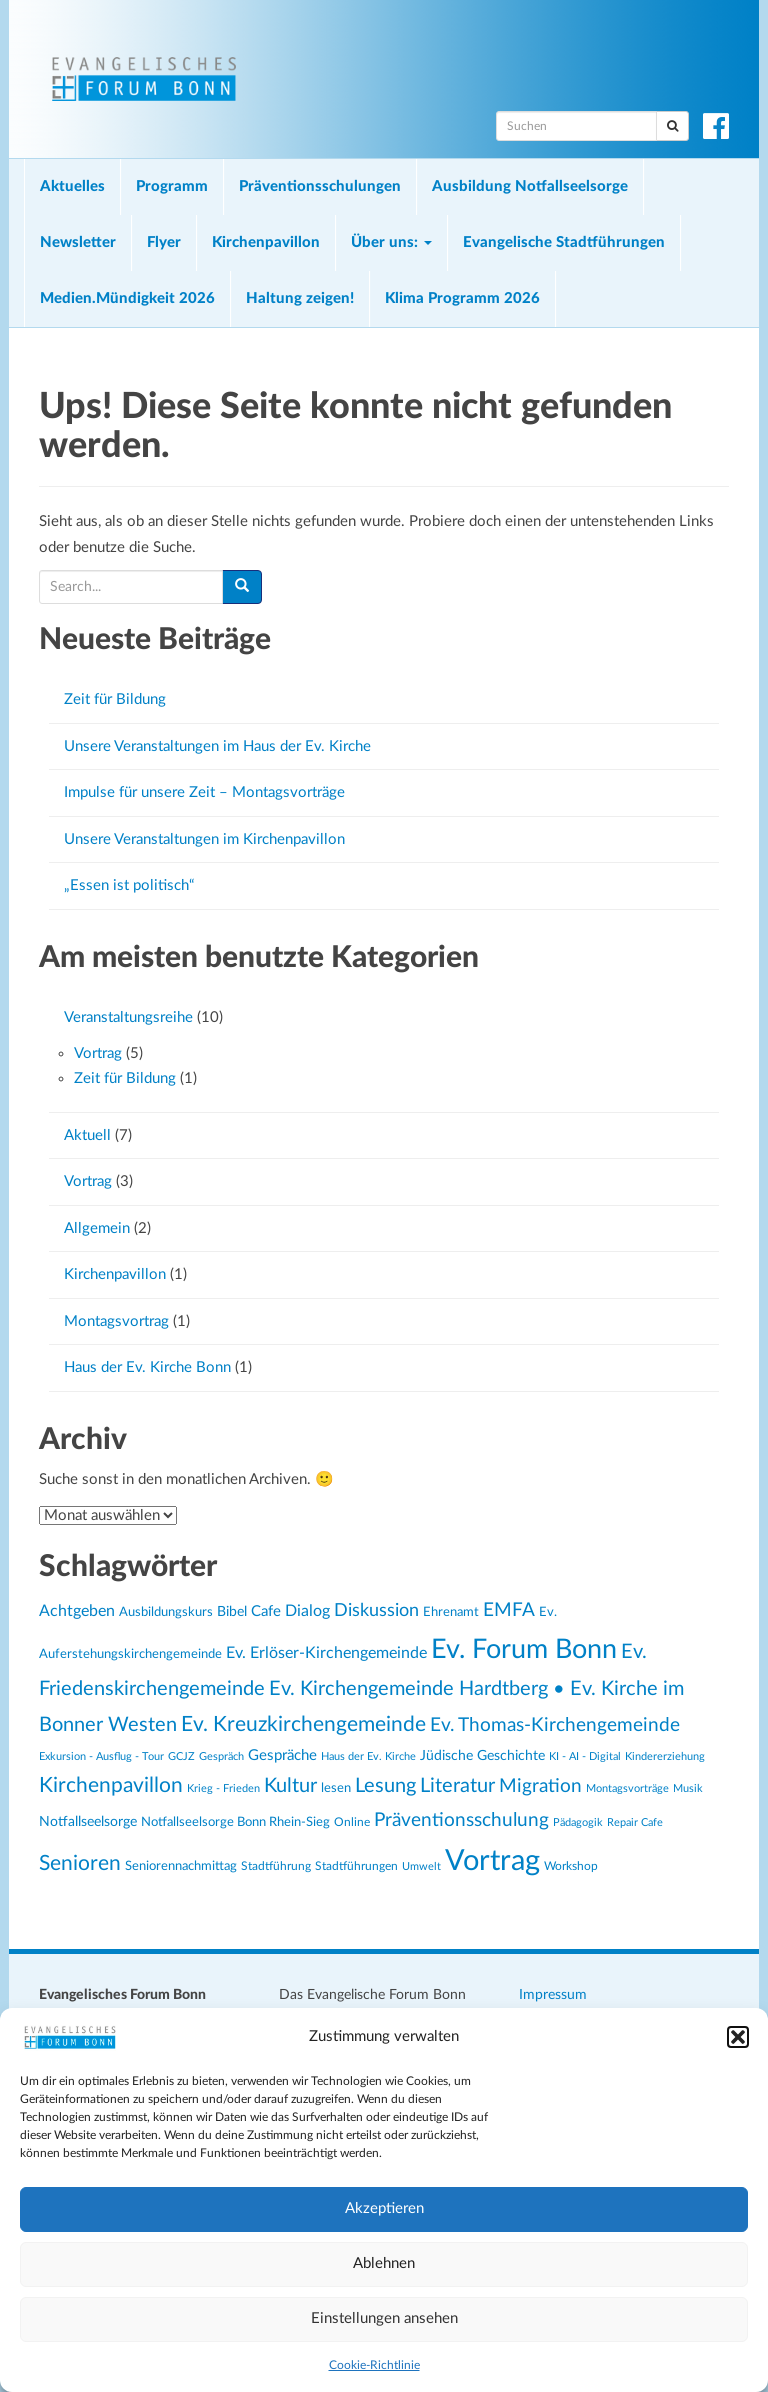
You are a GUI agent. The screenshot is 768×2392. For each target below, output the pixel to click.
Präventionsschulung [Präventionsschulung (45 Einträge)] (461, 1820)
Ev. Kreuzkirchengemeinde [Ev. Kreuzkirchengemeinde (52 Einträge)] (303, 1724)
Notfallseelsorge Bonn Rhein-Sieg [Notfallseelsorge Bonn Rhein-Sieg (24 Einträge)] (235, 1822)
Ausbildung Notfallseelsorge (530, 186)
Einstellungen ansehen (384, 2318)
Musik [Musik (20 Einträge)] (688, 1788)
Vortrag (98, 1053)
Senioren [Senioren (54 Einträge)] (80, 1863)
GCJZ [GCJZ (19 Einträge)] (181, 1756)
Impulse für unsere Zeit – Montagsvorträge (204, 792)
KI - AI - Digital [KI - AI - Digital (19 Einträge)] (585, 1756)
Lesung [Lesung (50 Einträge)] (385, 1786)
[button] (738, 2037)
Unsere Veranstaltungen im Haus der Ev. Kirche (217, 746)
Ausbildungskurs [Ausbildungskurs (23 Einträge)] (166, 1612)
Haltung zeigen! (300, 298)
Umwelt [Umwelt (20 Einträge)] (421, 1866)
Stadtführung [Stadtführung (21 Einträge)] (276, 1866)
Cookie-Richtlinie (374, 2365)
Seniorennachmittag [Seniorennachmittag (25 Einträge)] (181, 1866)
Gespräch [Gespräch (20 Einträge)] (221, 1756)
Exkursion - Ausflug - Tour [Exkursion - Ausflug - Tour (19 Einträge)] (101, 1756)
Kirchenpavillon (266, 242)
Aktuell (87, 1135)
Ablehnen (384, 2263)
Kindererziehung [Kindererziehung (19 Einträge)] (665, 1756)
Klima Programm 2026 (462, 298)
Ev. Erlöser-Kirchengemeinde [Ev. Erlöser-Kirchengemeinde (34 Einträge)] (326, 1653)
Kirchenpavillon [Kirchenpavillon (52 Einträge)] (111, 1785)
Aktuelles (72, 186)
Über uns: (391, 242)
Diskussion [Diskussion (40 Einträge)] (376, 1610)
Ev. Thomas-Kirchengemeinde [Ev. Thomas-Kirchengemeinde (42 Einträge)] (555, 1725)
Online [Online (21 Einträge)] (352, 1822)
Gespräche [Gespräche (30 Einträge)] (282, 1755)
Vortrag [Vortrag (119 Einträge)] (492, 1861)
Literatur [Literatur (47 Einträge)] (457, 1786)
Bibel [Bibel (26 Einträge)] (232, 1612)
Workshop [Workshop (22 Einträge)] (571, 1866)
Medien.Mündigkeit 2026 (127, 298)
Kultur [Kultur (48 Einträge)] (290, 1786)
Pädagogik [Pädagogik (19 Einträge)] (578, 1822)
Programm (172, 186)
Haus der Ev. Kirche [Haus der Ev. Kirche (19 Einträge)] (368, 1756)
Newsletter (78, 242)
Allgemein (97, 1228)
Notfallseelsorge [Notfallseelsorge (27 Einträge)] (88, 1822)
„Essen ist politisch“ (129, 885)
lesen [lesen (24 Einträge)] (336, 1788)
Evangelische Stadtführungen (564, 242)
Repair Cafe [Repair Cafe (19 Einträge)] (635, 1822)
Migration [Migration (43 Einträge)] (540, 1786)
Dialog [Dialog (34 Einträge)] (307, 1611)
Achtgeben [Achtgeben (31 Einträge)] (77, 1611)
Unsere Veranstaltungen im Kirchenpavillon (204, 839)
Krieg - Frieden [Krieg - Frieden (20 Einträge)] (223, 1788)
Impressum (553, 1995)
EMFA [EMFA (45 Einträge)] (509, 1610)
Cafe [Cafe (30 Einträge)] (266, 1611)
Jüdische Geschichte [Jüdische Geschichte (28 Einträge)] (482, 1755)
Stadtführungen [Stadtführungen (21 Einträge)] (356, 1866)
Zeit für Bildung (115, 699)
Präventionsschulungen (320, 186)
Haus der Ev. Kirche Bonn (147, 1367)
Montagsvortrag (116, 1321)
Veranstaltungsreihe (128, 1017)
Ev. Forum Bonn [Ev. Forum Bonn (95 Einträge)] (524, 1649)
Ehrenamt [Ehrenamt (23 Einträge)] (451, 1612)
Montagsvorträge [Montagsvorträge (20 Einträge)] (627, 1788)
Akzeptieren (384, 2208)
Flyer (164, 242)
